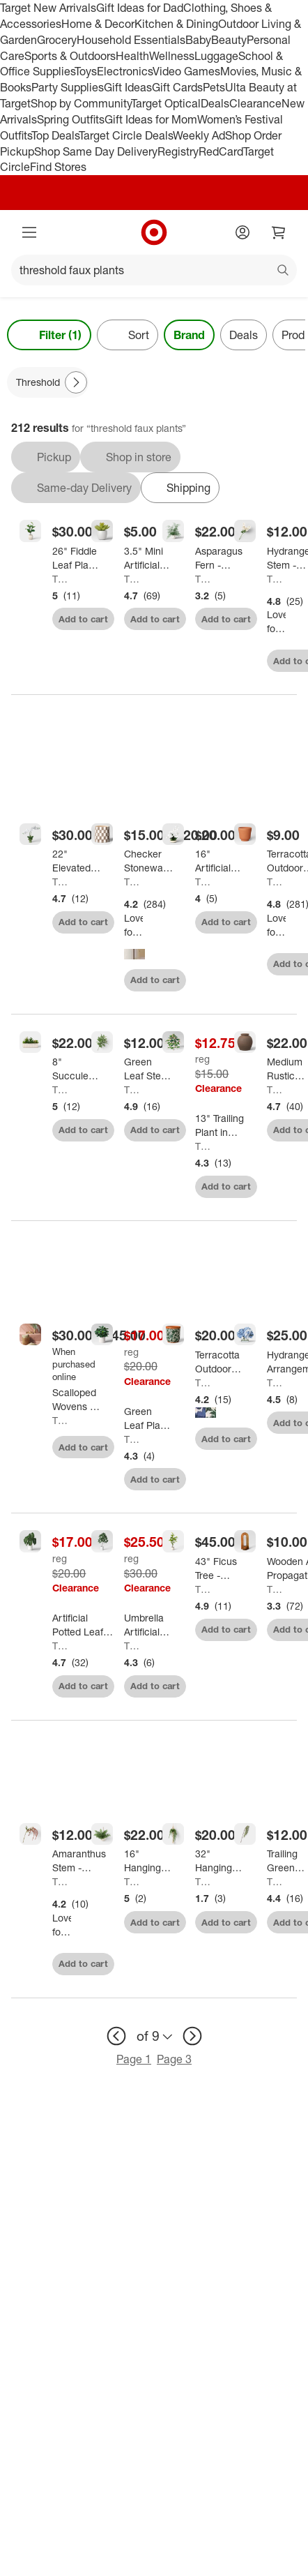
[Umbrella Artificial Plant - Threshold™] (149, 1625)
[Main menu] (29, 232)
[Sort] (127, 335)
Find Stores (58, 167)
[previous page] (116, 2036)
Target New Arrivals (48, 8)
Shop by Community (81, 103)
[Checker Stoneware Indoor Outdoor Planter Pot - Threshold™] (149, 861)
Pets (214, 87)
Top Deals (55, 135)
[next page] (192, 2036)
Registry (178, 151)
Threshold (61, 579)
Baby (198, 40)
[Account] (242, 232)
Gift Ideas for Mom (151, 119)
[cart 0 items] (278, 232)
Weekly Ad (199, 135)
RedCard (221, 151)
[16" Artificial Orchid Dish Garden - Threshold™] (220, 861)
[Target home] (154, 232)
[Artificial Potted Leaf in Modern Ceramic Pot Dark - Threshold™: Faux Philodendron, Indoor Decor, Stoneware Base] (82, 1625)
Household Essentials (131, 40)
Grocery (57, 40)
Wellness (171, 56)
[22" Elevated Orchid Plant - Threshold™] (77, 861)
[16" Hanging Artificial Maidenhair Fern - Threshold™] (149, 1861)
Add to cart (83, 618)
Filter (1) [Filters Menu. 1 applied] (49, 335)
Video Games (186, 71)
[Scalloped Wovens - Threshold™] (77, 1400)
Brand (189, 335)
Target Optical (166, 103)
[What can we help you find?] (154, 270)
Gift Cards (177, 87)
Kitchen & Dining (176, 24)
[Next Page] (76, 382)
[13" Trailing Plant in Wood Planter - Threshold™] (220, 1125)
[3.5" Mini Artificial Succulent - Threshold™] (149, 558)
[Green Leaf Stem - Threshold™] (149, 1069)
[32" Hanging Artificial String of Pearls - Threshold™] (220, 1861)
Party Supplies (67, 87)
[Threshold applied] (47, 382)
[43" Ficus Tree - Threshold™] (220, 1568)
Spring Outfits (71, 119)
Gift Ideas (128, 87)
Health (132, 56)
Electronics (125, 71)
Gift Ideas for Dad (139, 8)
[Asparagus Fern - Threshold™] (220, 558)
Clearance (255, 103)
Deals (215, 103)
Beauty (229, 40)
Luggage (216, 56)
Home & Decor (97, 24)
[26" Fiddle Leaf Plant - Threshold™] (77, 558)
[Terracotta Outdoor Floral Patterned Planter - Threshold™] (220, 1362)
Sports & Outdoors (70, 56)
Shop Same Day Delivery (95, 151)
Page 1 (133, 2059)
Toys (86, 71)
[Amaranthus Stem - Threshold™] (79, 1861)
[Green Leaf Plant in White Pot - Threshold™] (149, 1418)
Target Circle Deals (126, 135)
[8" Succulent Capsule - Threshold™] (77, 1069)
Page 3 (174, 2059)
